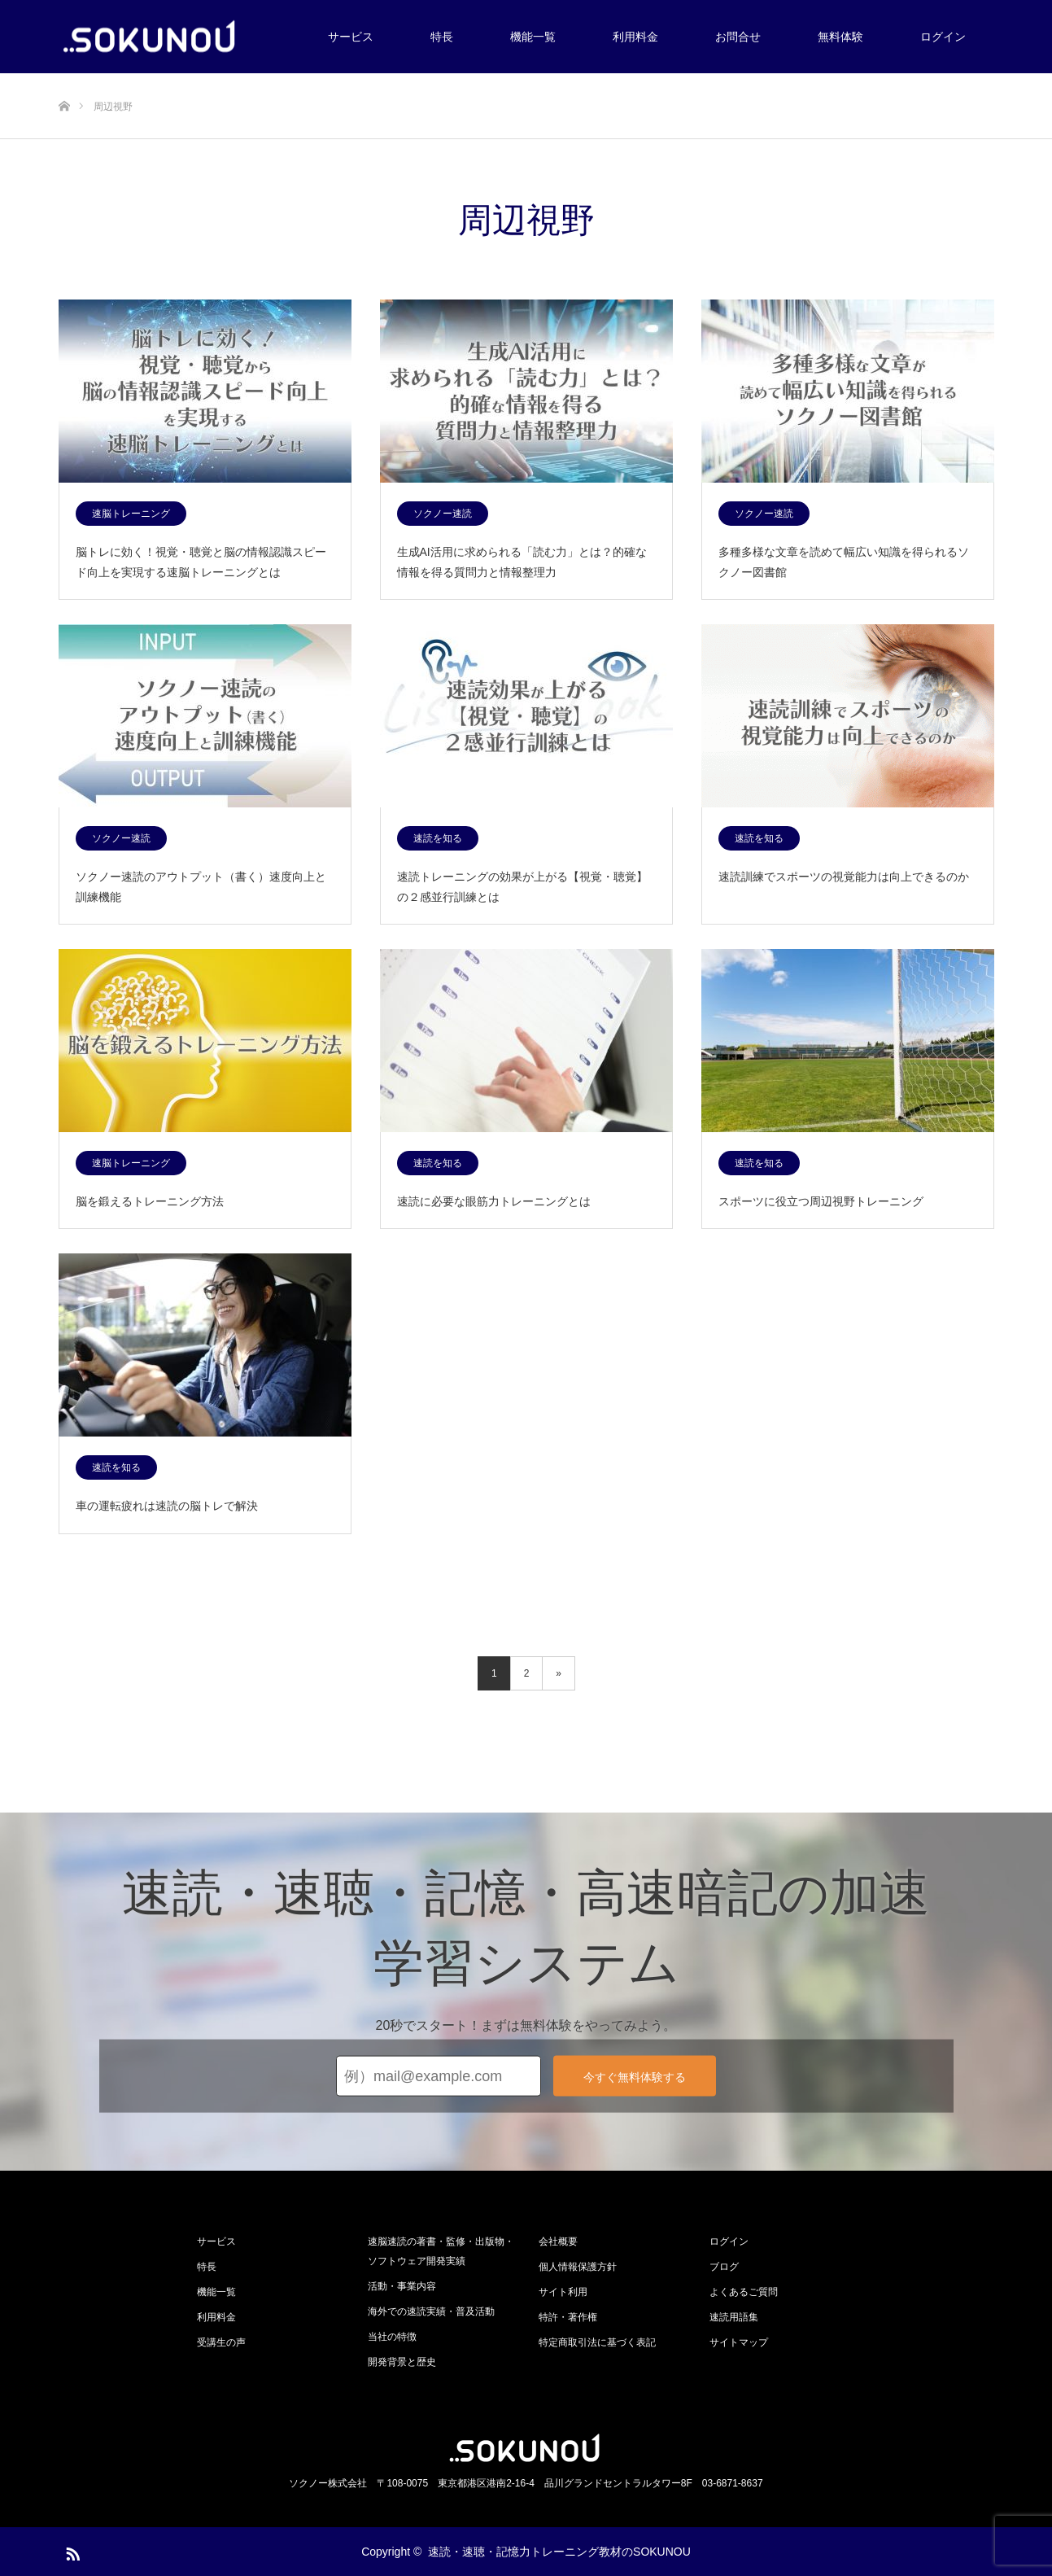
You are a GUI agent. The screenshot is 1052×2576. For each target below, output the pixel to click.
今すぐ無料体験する (634, 2077)
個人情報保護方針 (578, 2266)
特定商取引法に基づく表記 (597, 2342)
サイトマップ (738, 2342)
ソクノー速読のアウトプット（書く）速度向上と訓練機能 (201, 886)
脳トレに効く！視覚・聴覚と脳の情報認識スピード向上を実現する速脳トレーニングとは (201, 562)
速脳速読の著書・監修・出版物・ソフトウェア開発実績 (441, 2251)
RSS (71, 2551)
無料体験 (840, 36)
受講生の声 (221, 2342)
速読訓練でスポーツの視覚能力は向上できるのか (843, 876)
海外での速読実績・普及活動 (431, 2311)
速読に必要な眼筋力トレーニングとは (494, 1201)
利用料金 (635, 36)
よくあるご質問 (743, 2292)
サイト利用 (563, 2292)
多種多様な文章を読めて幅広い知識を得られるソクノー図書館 (843, 562)
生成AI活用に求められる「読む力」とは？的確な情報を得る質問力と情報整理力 (522, 562)
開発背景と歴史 (402, 2362)
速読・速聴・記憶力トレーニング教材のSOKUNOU (559, 2551)
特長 (441, 36)
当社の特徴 (392, 2336)
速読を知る (437, 838)
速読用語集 (733, 2317)
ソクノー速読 (442, 513)
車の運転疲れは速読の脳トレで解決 (167, 1505)
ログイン (943, 36)
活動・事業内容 (402, 2286)
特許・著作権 (568, 2317)
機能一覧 (533, 36)
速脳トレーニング (131, 513)
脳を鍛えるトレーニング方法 (150, 1201)
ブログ (724, 2266)
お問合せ (738, 36)
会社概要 (558, 2241)
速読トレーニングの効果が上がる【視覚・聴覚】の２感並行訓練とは (522, 886)
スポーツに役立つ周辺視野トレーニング (820, 1201)
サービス (350, 36)
